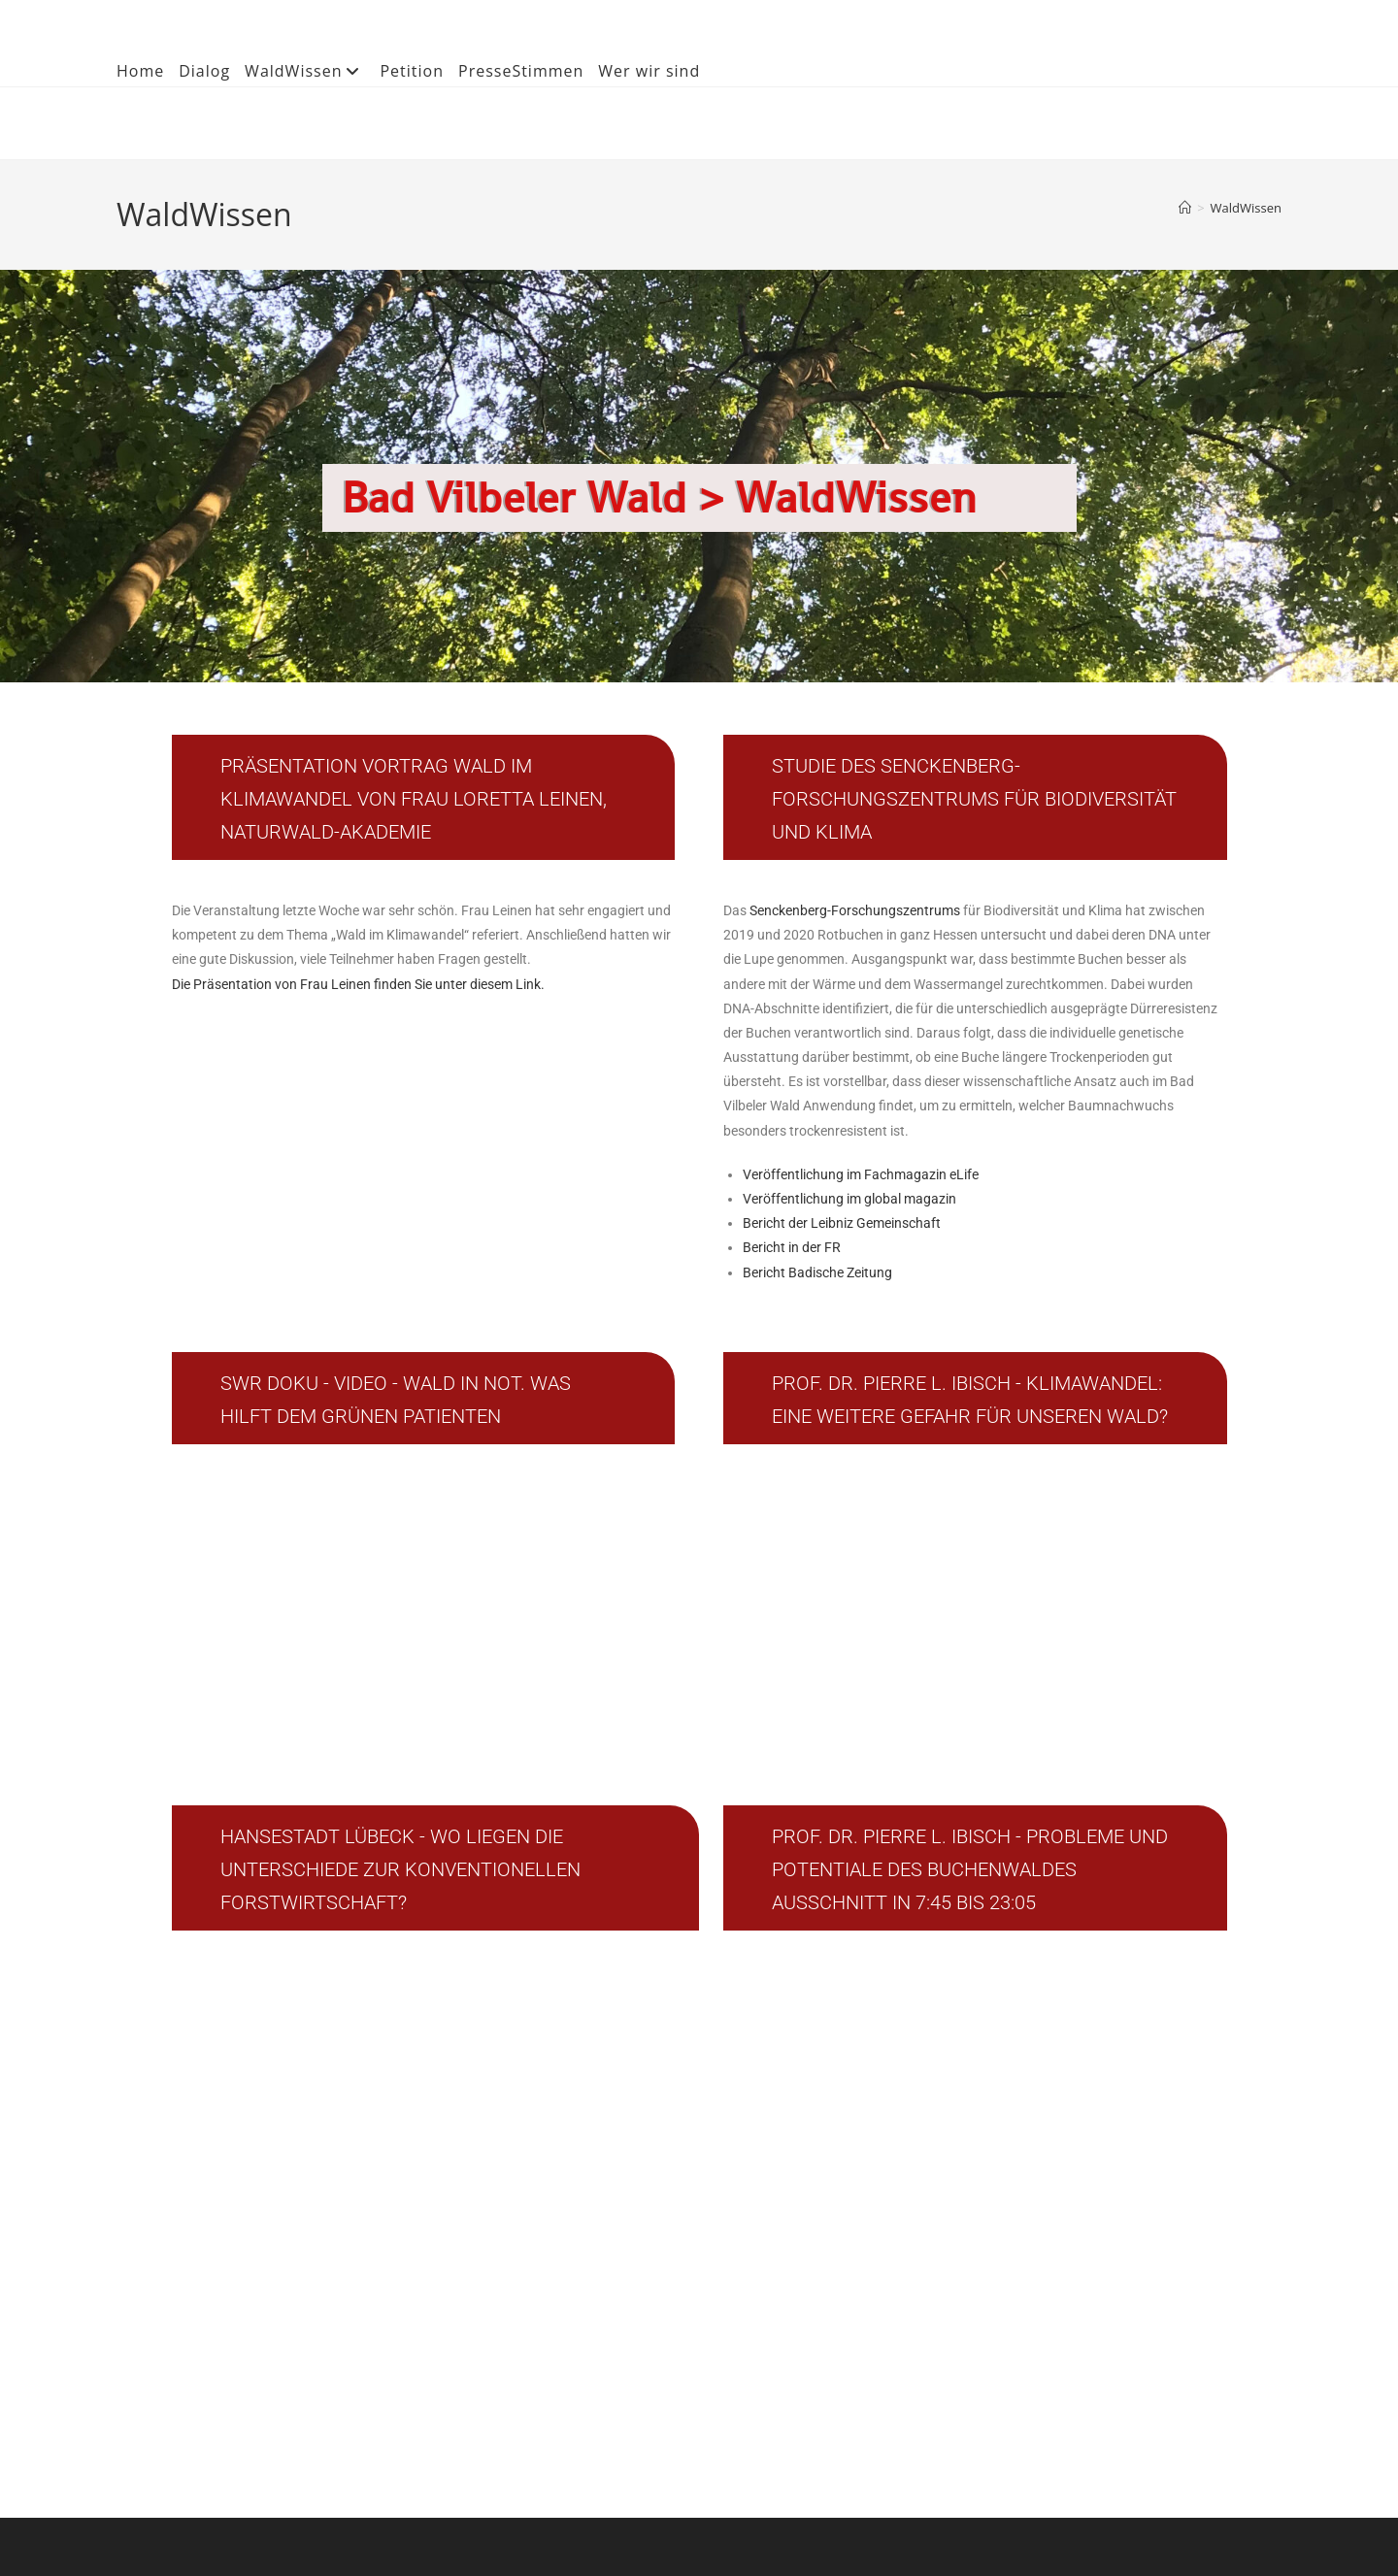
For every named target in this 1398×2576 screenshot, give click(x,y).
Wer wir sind (649, 71)
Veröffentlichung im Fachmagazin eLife (861, 1174)
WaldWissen (305, 71)
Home (140, 71)
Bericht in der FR (792, 1247)
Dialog (204, 71)
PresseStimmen (520, 71)
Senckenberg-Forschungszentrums (856, 910)
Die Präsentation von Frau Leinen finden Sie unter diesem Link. (358, 984)
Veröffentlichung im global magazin (849, 1198)
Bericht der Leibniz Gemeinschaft (842, 1223)
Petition (412, 71)
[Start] (1185, 207)
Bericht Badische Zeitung (817, 1272)
